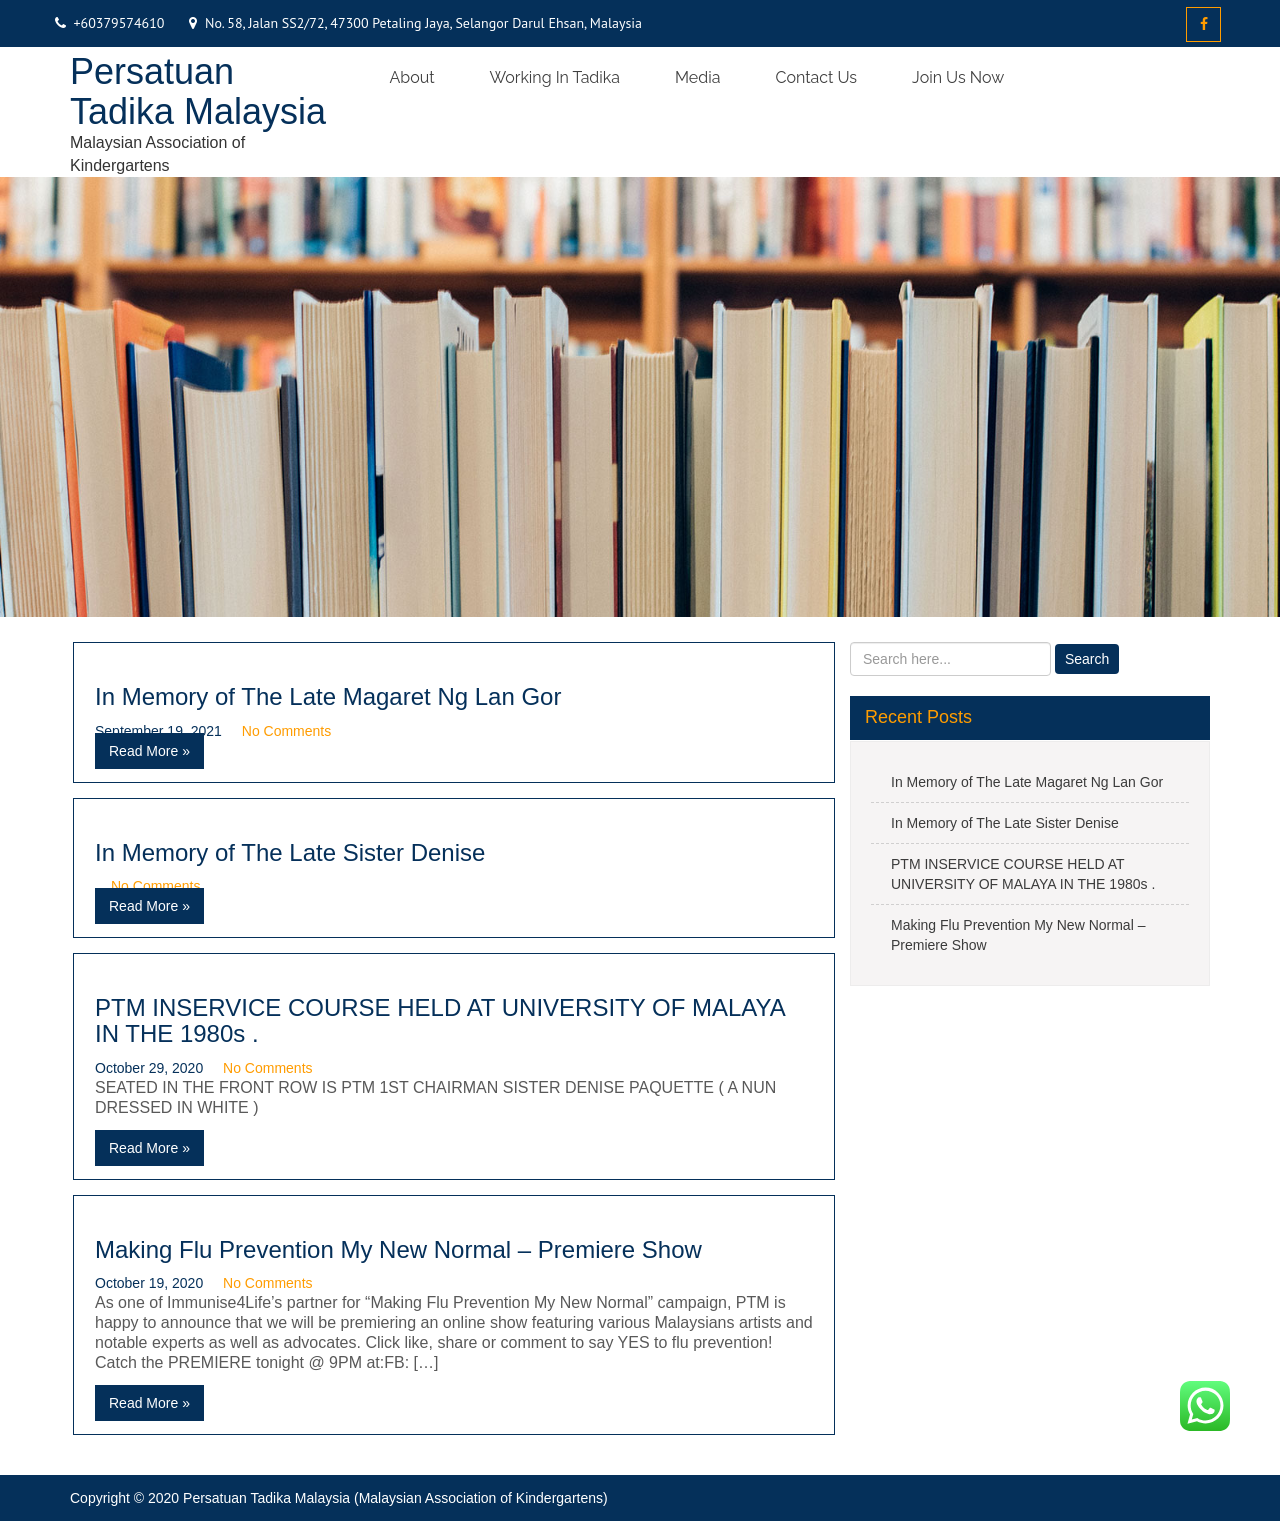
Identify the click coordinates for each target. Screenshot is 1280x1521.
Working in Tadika (555, 77)
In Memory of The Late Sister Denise (290, 852)
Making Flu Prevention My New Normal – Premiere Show (398, 1249)
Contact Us (816, 77)
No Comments (286, 731)
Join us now (958, 77)
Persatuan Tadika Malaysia (198, 91)
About (412, 77)
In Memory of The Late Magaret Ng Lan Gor (328, 696)
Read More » (149, 751)
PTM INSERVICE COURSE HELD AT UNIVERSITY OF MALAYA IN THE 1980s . (440, 1020)
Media (697, 77)
